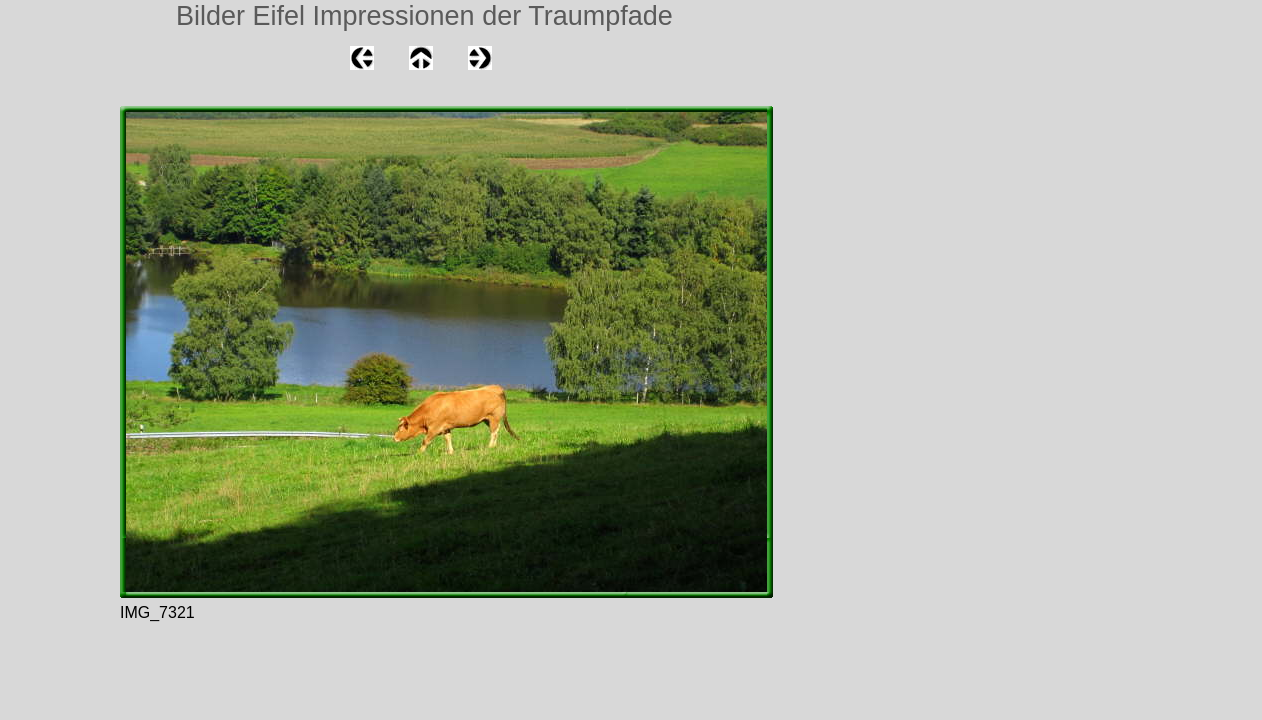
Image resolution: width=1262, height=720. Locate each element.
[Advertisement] (60, 254)
